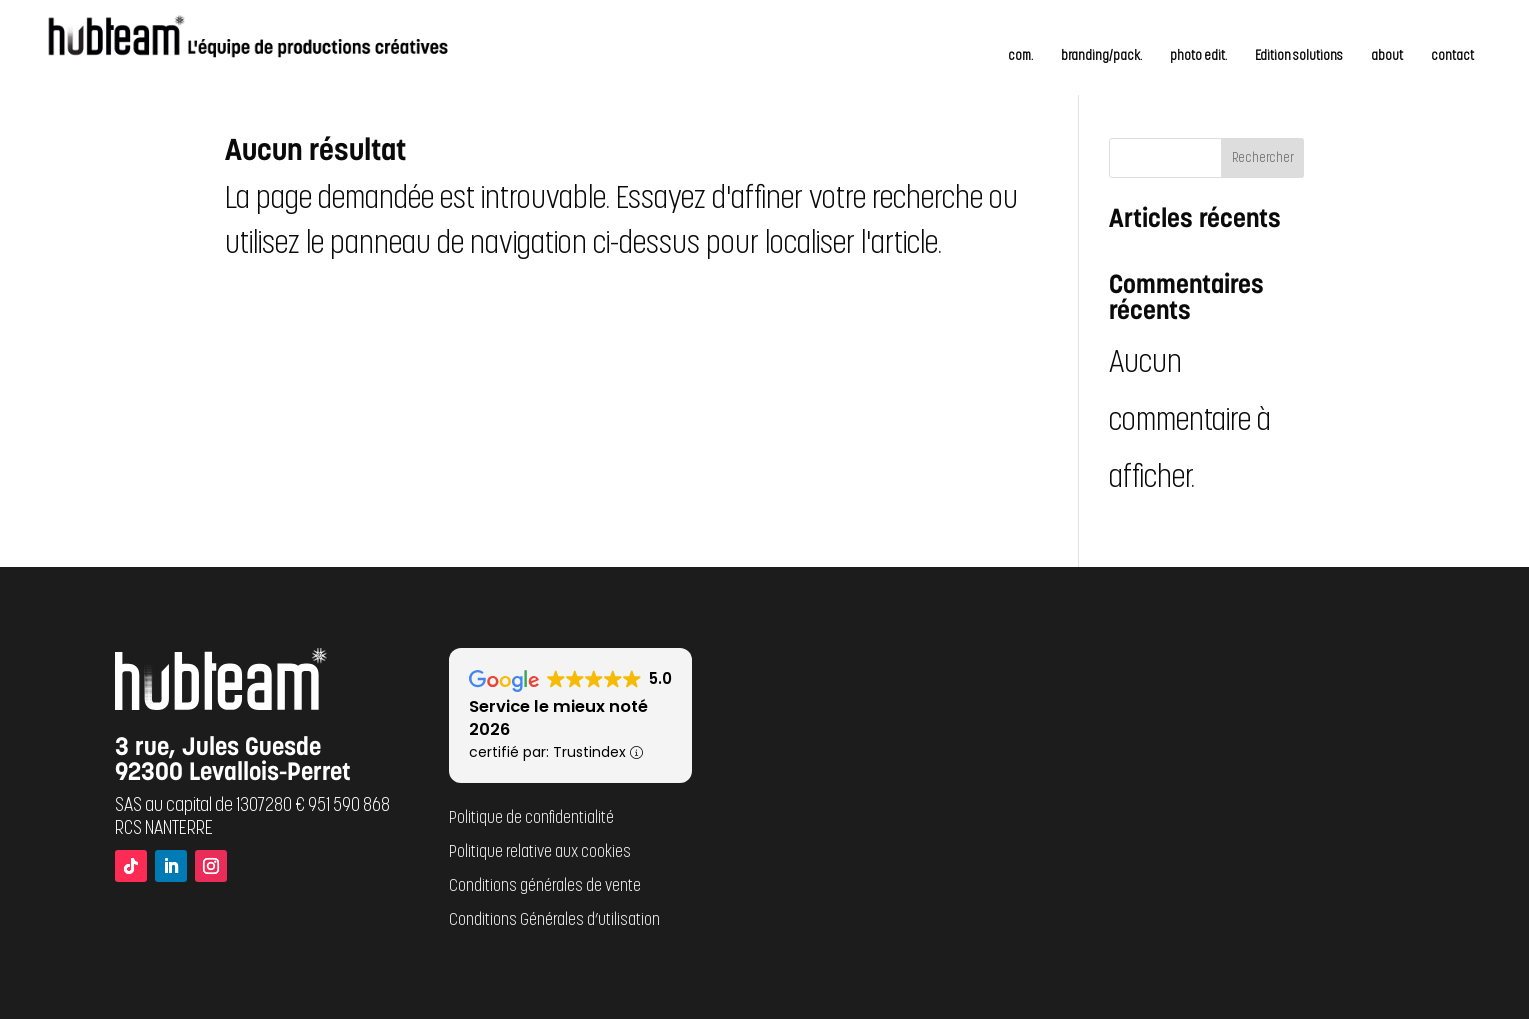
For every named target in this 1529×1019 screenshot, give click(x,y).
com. (1020, 57)
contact (1452, 57)
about (1387, 57)
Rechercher (1263, 158)
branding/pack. (1101, 57)
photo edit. (1198, 57)
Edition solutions (1299, 57)
